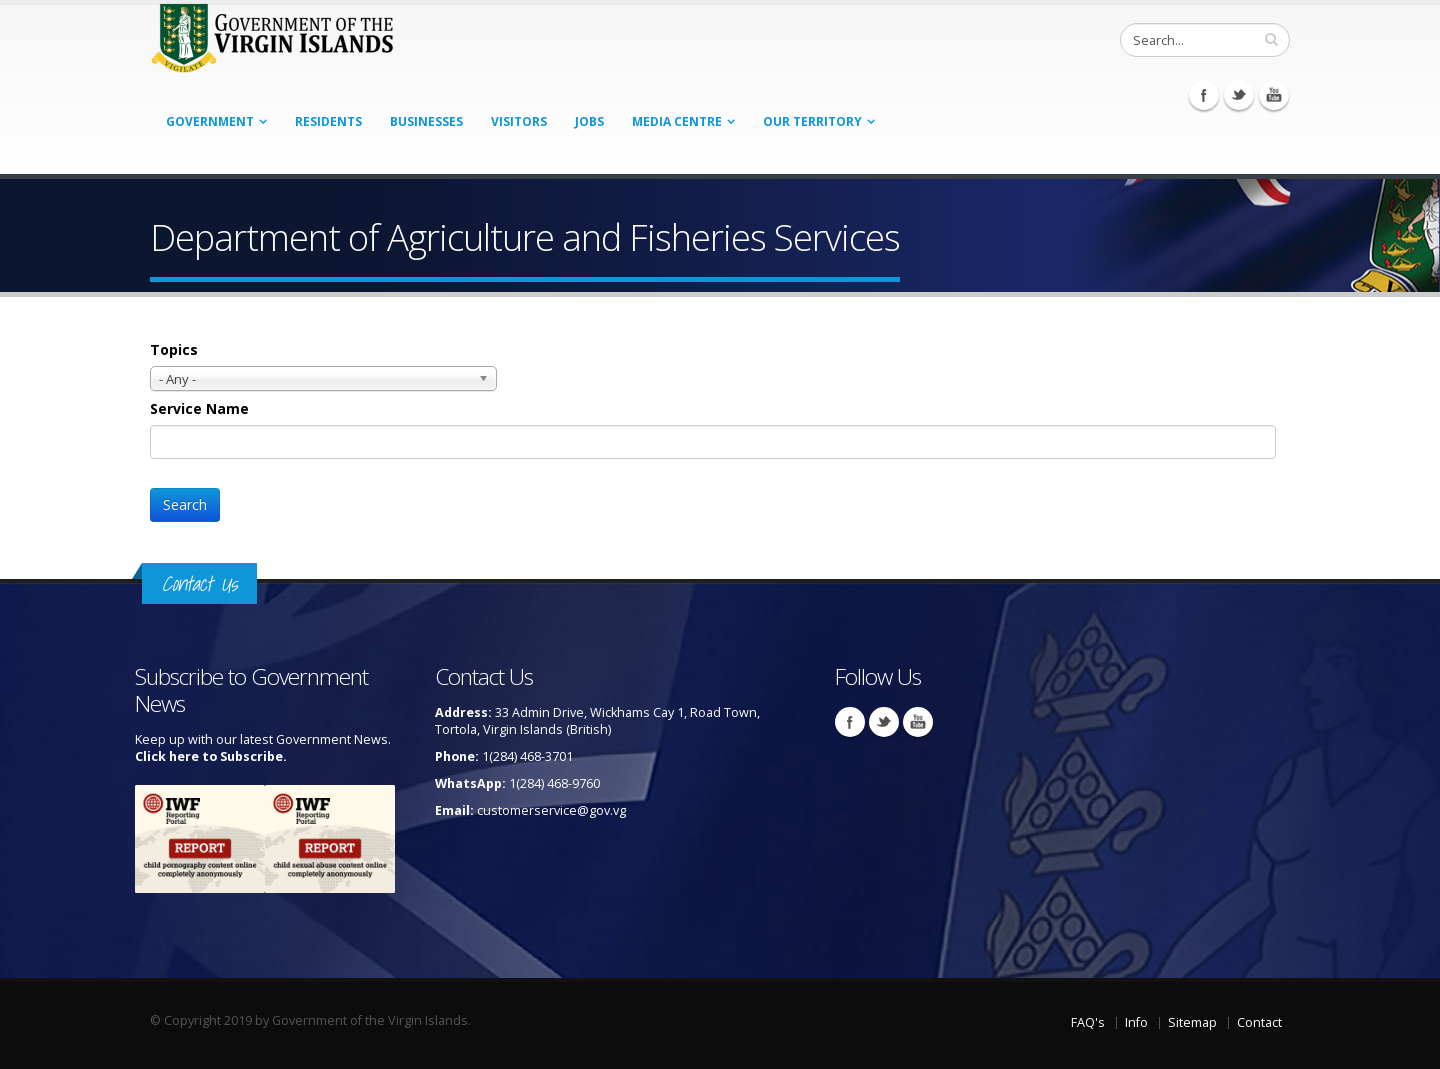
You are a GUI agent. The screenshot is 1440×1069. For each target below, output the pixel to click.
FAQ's (1088, 1022)
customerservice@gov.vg (551, 810)
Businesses (426, 121)
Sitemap (1192, 1022)
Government (210, 121)
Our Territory (812, 121)
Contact (1259, 1022)
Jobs (589, 121)
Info (1136, 1022)
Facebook (1204, 95)
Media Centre (677, 121)
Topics (174, 349)
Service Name (199, 408)
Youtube (1274, 95)
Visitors (519, 121)
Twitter (1239, 95)
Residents (328, 121)
